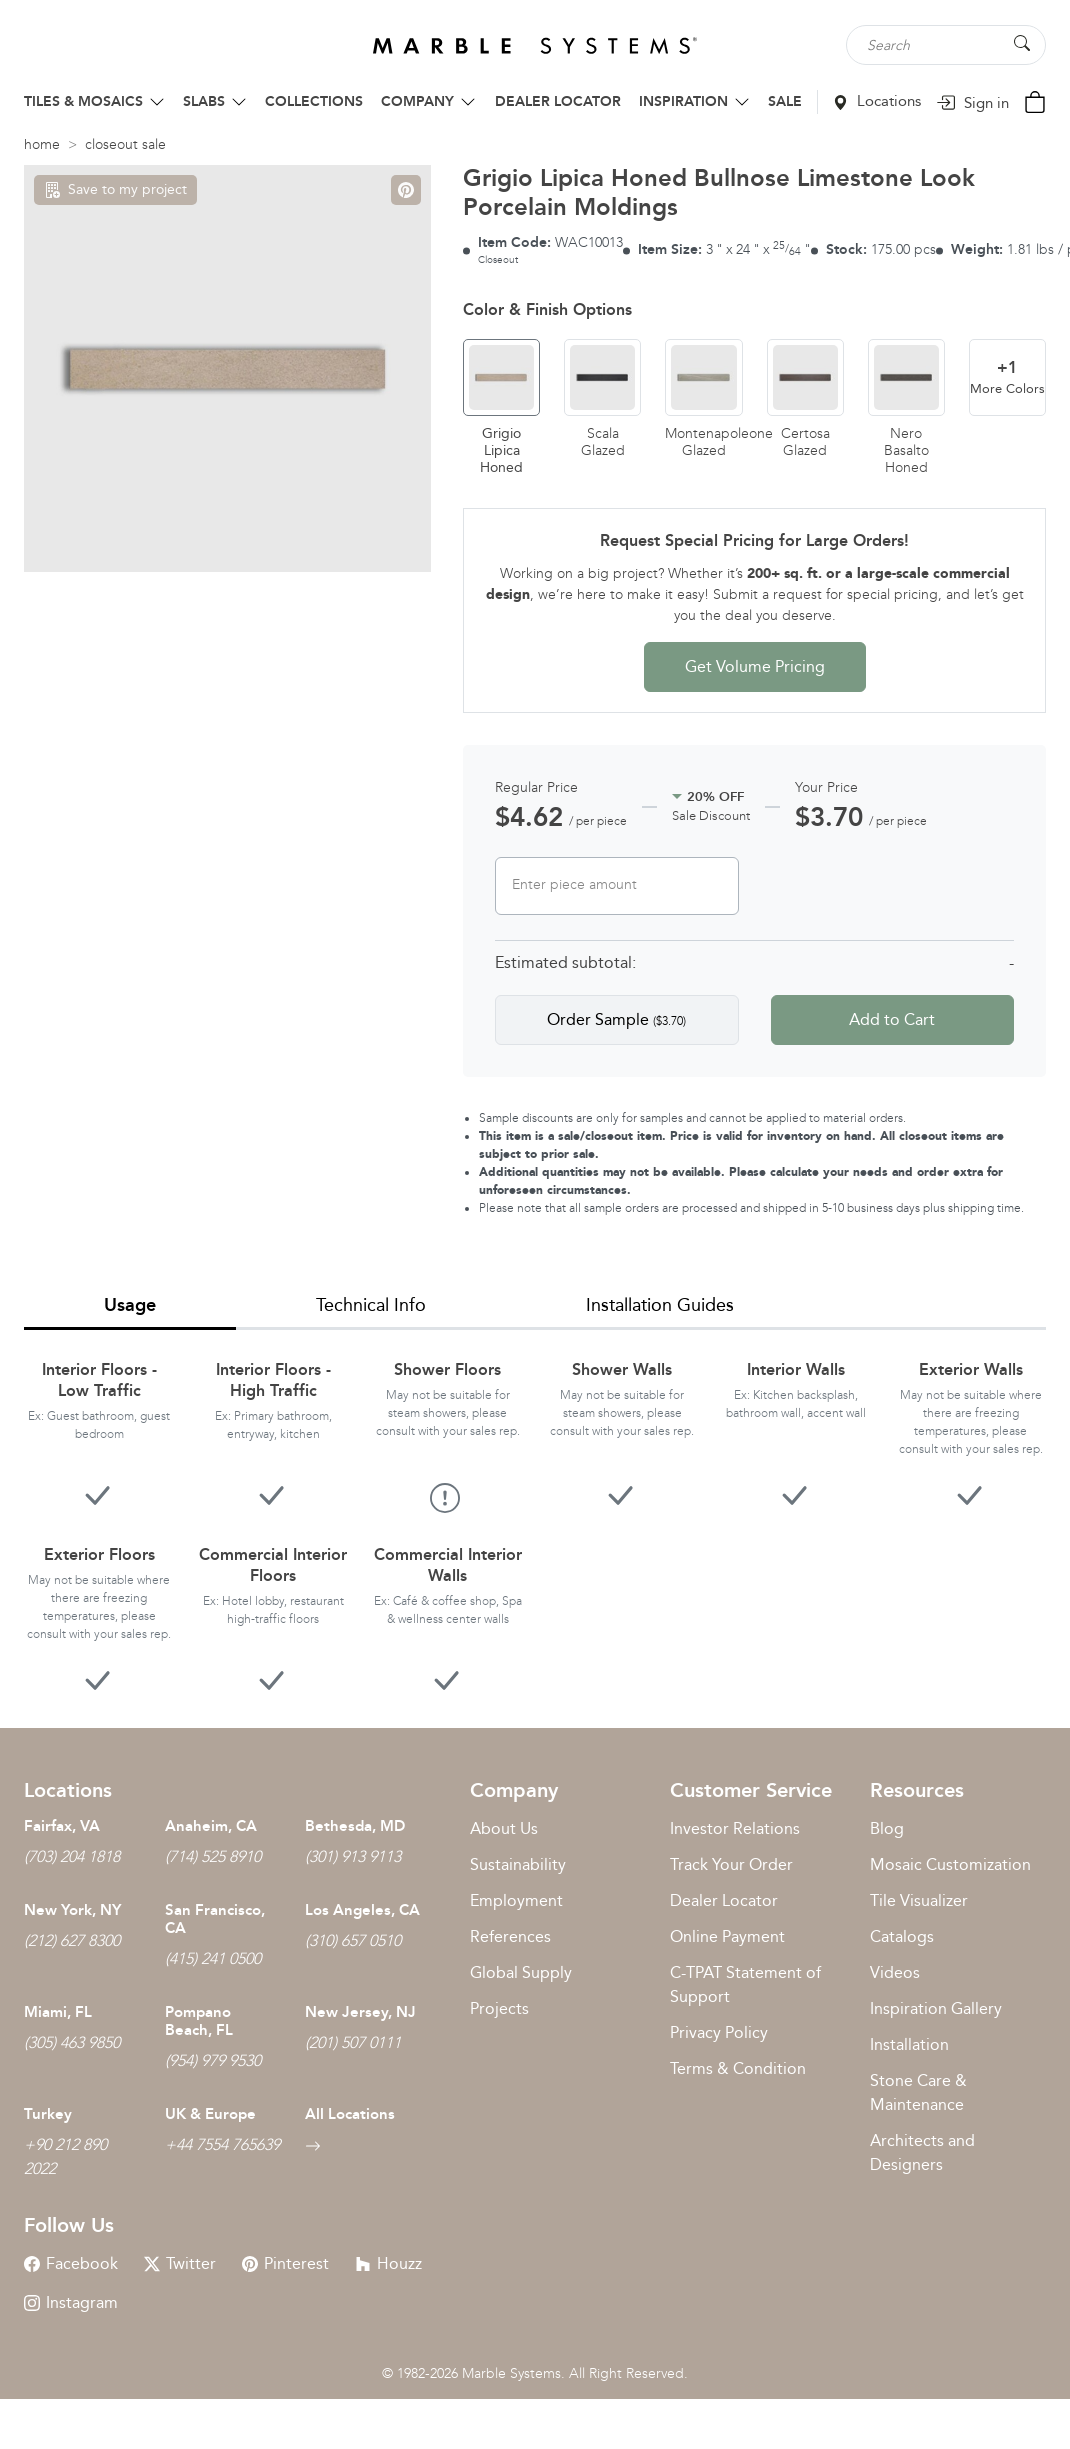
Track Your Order (731, 1864)
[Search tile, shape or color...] (946, 45)
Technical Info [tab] (371, 1305)
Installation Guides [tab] (660, 1305)
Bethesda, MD (355, 1826)
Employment (516, 1900)
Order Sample (616, 1019)
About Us (504, 1828)
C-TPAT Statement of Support (745, 1984)
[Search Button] (1022, 43)
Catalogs (902, 1936)
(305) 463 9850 (72, 2042)
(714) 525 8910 (213, 1856)
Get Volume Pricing (755, 666)
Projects (499, 2008)
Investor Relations (735, 1828)
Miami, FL (58, 2012)
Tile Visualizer (919, 1900)
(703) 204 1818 (72, 1856)
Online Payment (727, 1936)
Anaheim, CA (211, 1826)
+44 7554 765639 (222, 2144)
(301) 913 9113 (353, 1856)
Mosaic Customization (950, 1864)
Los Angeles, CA (362, 1910)
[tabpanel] (535, 1513)
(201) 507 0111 (353, 2042)
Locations (877, 101)
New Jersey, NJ (360, 2012)
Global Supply (521, 1972)
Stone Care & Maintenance (918, 2092)
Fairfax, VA (62, 1826)
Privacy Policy (719, 2032)
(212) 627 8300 (72, 1940)
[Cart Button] (1035, 100)
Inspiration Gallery (936, 2008)
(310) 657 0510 (353, 1940)
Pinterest (285, 2263)
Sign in (972, 103)
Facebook (71, 2263)
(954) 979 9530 (213, 2060)
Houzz (388, 2263)
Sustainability (518, 1864)
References (510, 1936)
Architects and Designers (922, 2152)
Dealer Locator (724, 1900)
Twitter (180, 2263)
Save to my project (115, 189)
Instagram (71, 2302)
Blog (887, 1828)
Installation (909, 2044)
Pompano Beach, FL (199, 2021)
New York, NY (72, 1910)
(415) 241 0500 (213, 1958)
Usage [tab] (130, 1305)
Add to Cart (892, 1019)
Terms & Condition (738, 2068)
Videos (895, 1972)
